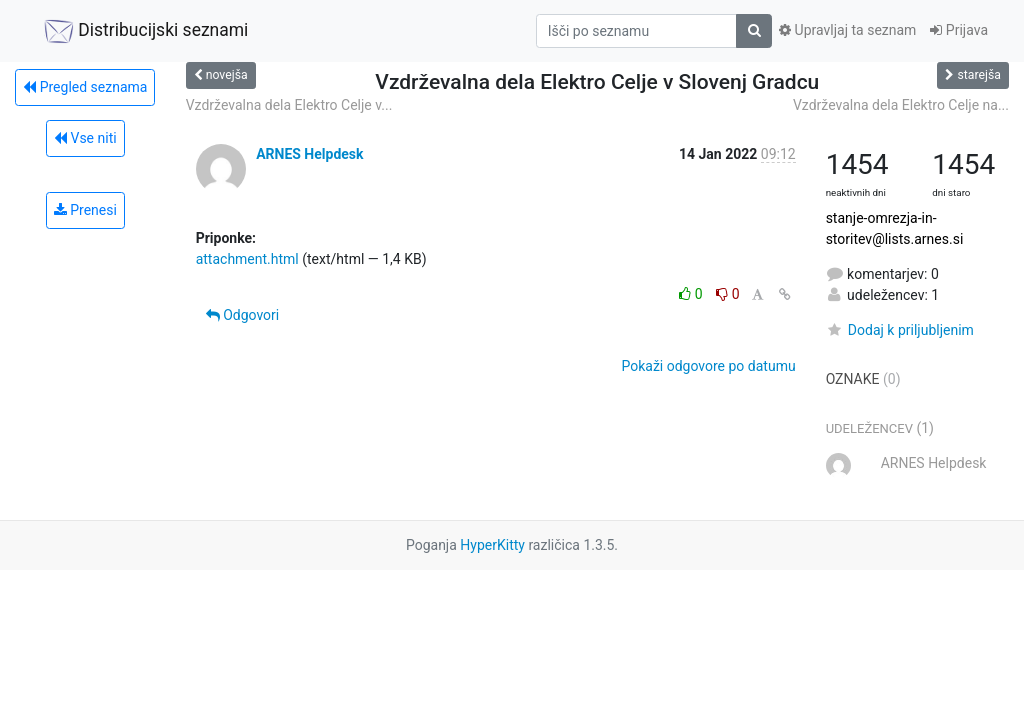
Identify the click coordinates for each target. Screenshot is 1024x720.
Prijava (959, 30)
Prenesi (85, 210)
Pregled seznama (85, 87)
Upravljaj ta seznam (847, 30)
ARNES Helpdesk (309, 154)
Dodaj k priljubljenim (900, 330)
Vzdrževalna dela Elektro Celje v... (289, 105)
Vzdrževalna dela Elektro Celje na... (901, 105)
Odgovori (243, 315)
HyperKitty (492, 545)
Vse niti (85, 138)
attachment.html (247, 259)
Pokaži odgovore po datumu (708, 366)
